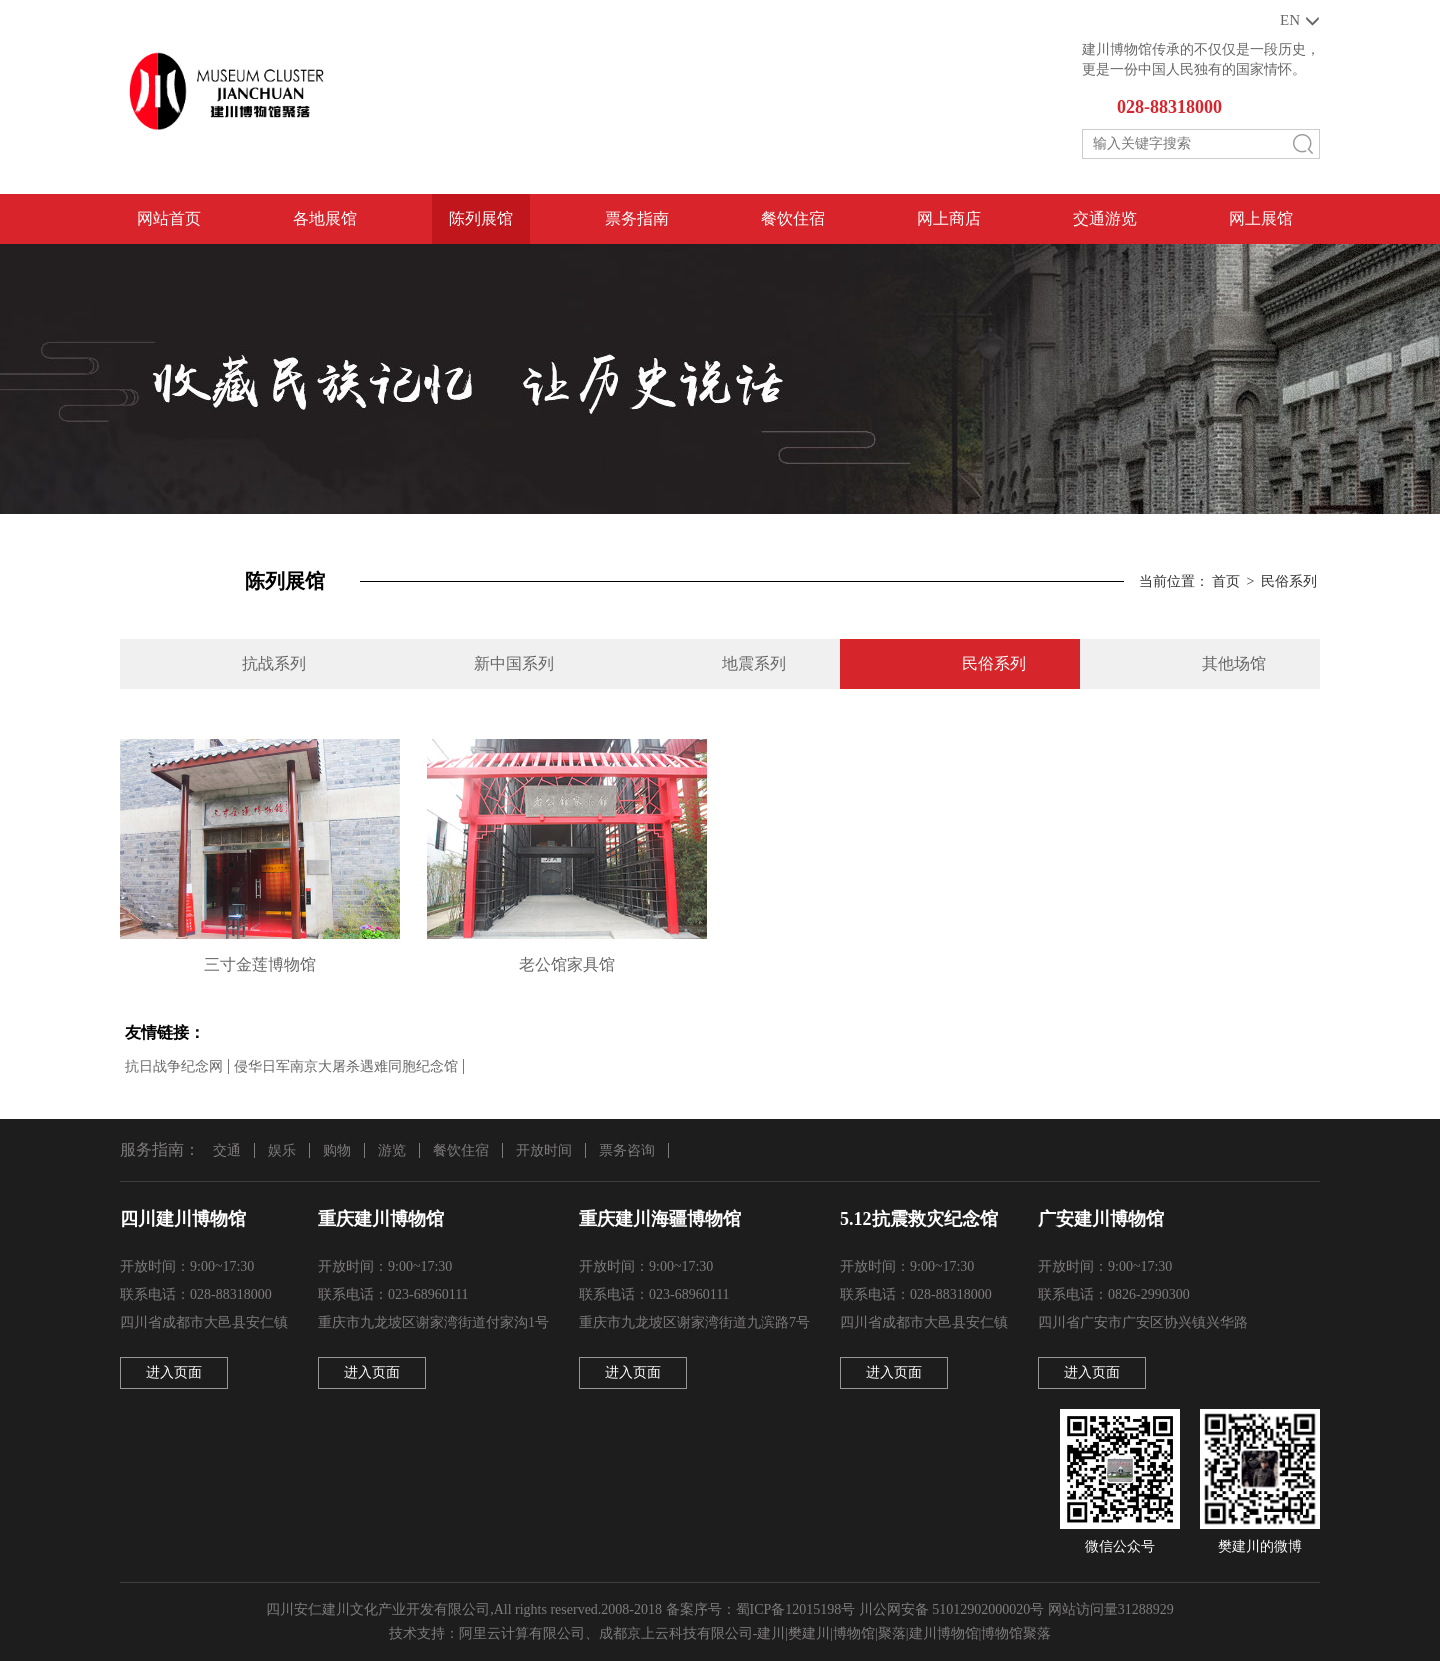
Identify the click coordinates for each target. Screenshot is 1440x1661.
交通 (227, 1150)
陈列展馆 (481, 218)
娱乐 (282, 1150)
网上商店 (949, 218)
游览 (392, 1150)
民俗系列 (1289, 581)
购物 (337, 1150)
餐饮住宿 (793, 218)
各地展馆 (325, 218)
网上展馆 (1261, 218)
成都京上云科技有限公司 (676, 1633)
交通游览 (1105, 218)
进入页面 (174, 1372)
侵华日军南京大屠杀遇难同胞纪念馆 (346, 1066)
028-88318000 (1169, 107)
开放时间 (544, 1150)
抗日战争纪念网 (174, 1066)
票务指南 (637, 218)
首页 (1226, 581)
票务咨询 (627, 1150)
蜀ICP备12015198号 (796, 1609)
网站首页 (169, 218)
